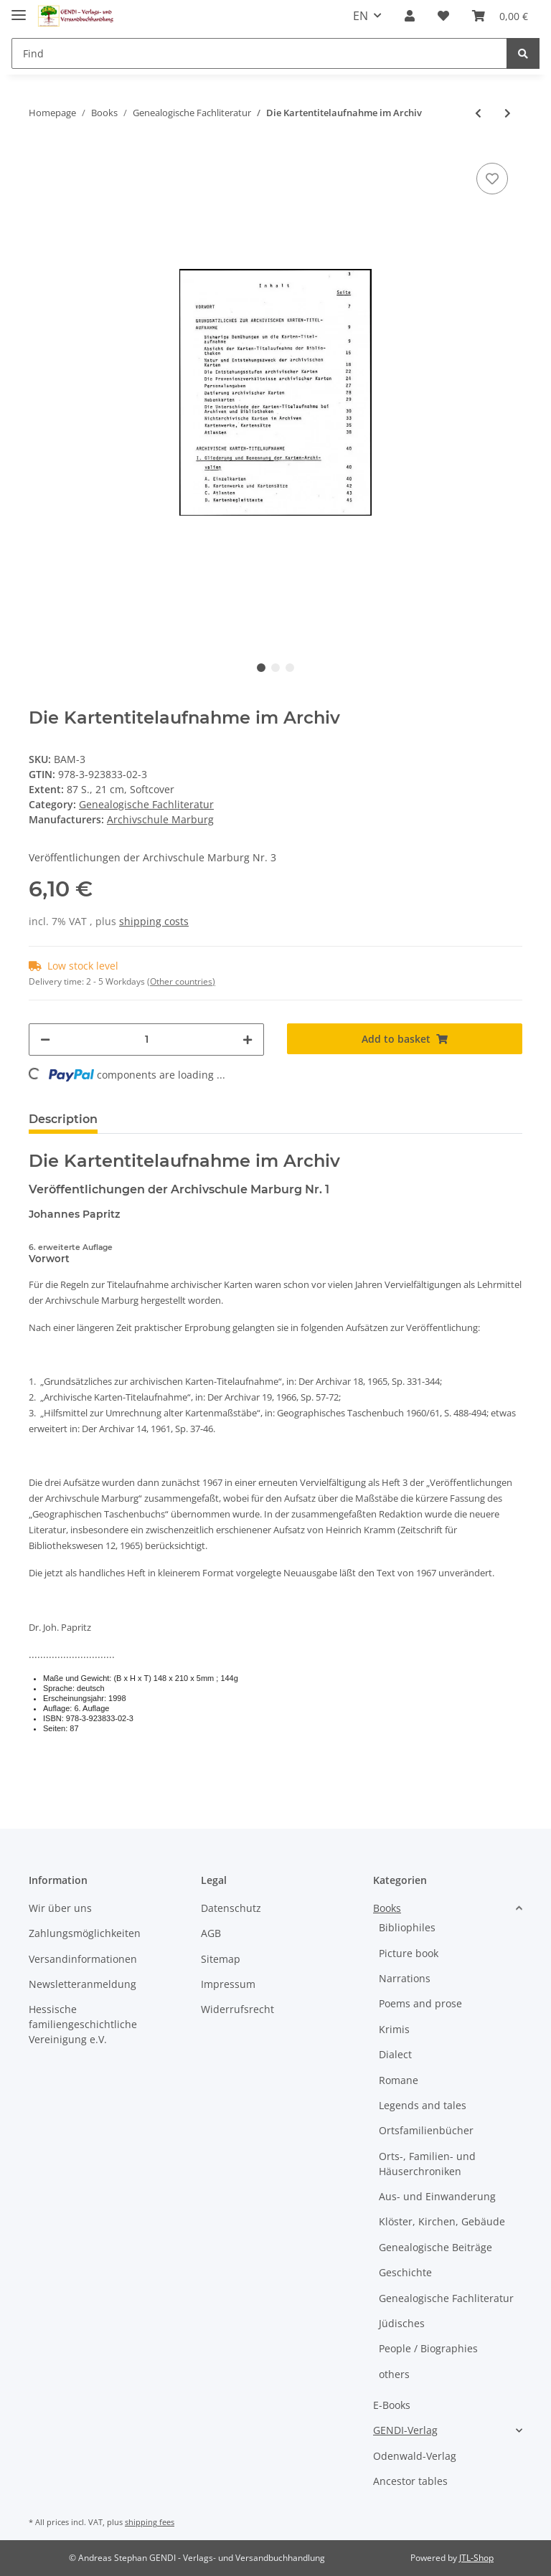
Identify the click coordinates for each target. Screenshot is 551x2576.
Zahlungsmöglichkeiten (85, 1933)
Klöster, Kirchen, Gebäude (442, 2221)
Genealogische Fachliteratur (146, 804)
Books (387, 1908)
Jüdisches (402, 2323)
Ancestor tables (410, 2481)
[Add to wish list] (492, 178)
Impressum (228, 1984)
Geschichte (405, 2272)
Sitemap (220, 1959)
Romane (398, 2080)
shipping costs (154, 921)
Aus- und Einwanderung (437, 2196)
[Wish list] (443, 15)
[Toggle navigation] (18, 9)
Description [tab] (63, 1119)
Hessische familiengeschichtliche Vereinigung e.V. (83, 2024)
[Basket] (500, 15)
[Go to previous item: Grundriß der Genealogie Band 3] (478, 113)
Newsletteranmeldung (82, 1984)
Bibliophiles (407, 1927)
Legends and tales (422, 2105)
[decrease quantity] (45, 1039)
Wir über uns (60, 1908)
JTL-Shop (476, 2558)
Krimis (394, 2029)
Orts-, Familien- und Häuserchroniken (427, 2163)
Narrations (404, 1978)
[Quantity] (146, 1039)
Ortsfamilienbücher (426, 2130)
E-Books (391, 2405)
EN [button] (360, 16)
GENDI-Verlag (405, 2430)
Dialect (395, 2054)
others (394, 2374)
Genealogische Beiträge (435, 2247)
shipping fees (149, 2521)
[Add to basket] (404, 1038)
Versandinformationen (83, 1959)
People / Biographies (428, 2348)
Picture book (408, 1953)
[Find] (259, 53)
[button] (409, 15)
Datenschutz (231, 1908)
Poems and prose (420, 2003)
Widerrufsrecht (237, 2009)
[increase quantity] (247, 1039)
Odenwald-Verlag (414, 2456)
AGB (211, 1933)
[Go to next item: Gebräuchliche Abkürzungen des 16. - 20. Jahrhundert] (507, 113)
